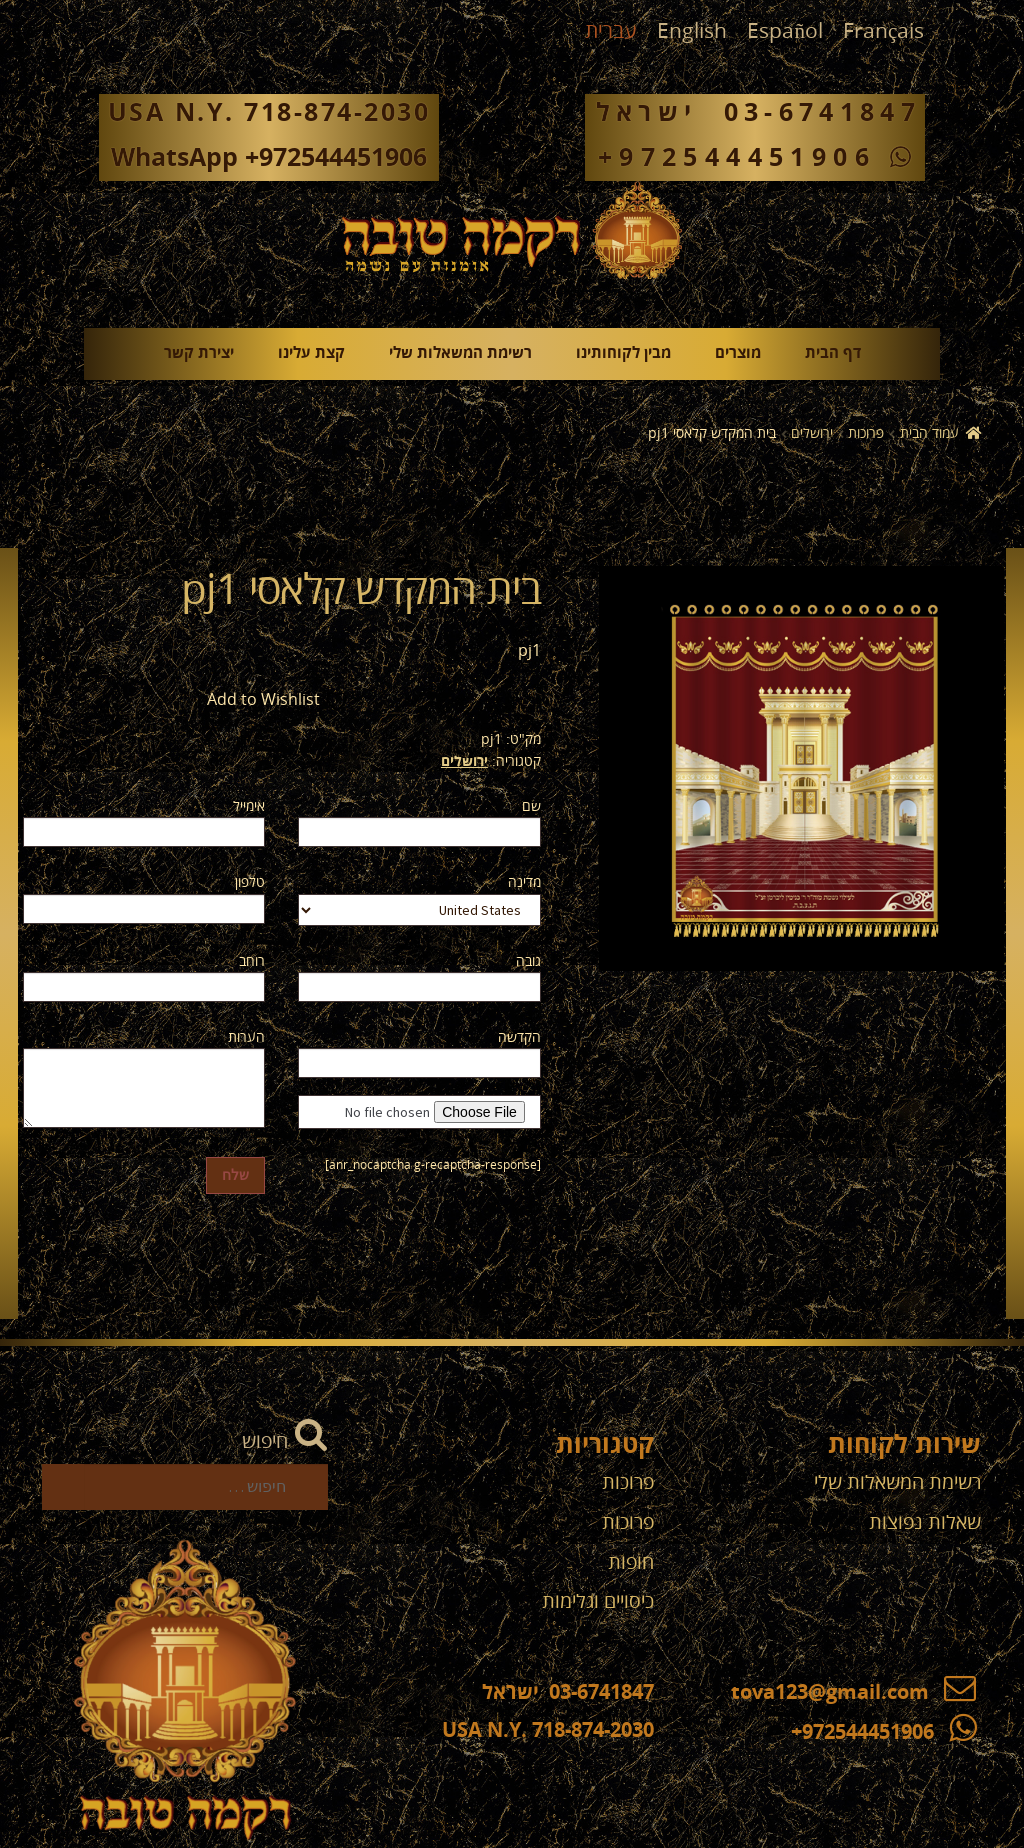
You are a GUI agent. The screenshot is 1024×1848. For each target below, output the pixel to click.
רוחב (252, 961)
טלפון (250, 882)
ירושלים (812, 433)
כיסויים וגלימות (598, 1601)
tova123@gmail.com (853, 1693)
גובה (528, 961)
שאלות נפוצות (925, 1522)
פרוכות (866, 433)
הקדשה (519, 1037)
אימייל (249, 806)
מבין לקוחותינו (623, 353)
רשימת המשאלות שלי (460, 353)
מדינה (524, 882)
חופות (631, 1562)
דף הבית (833, 353)
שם (531, 806)
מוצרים (738, 353)
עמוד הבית (929, 433)
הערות (246, 1037)
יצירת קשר (199, 353)
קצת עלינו (311, 353)
